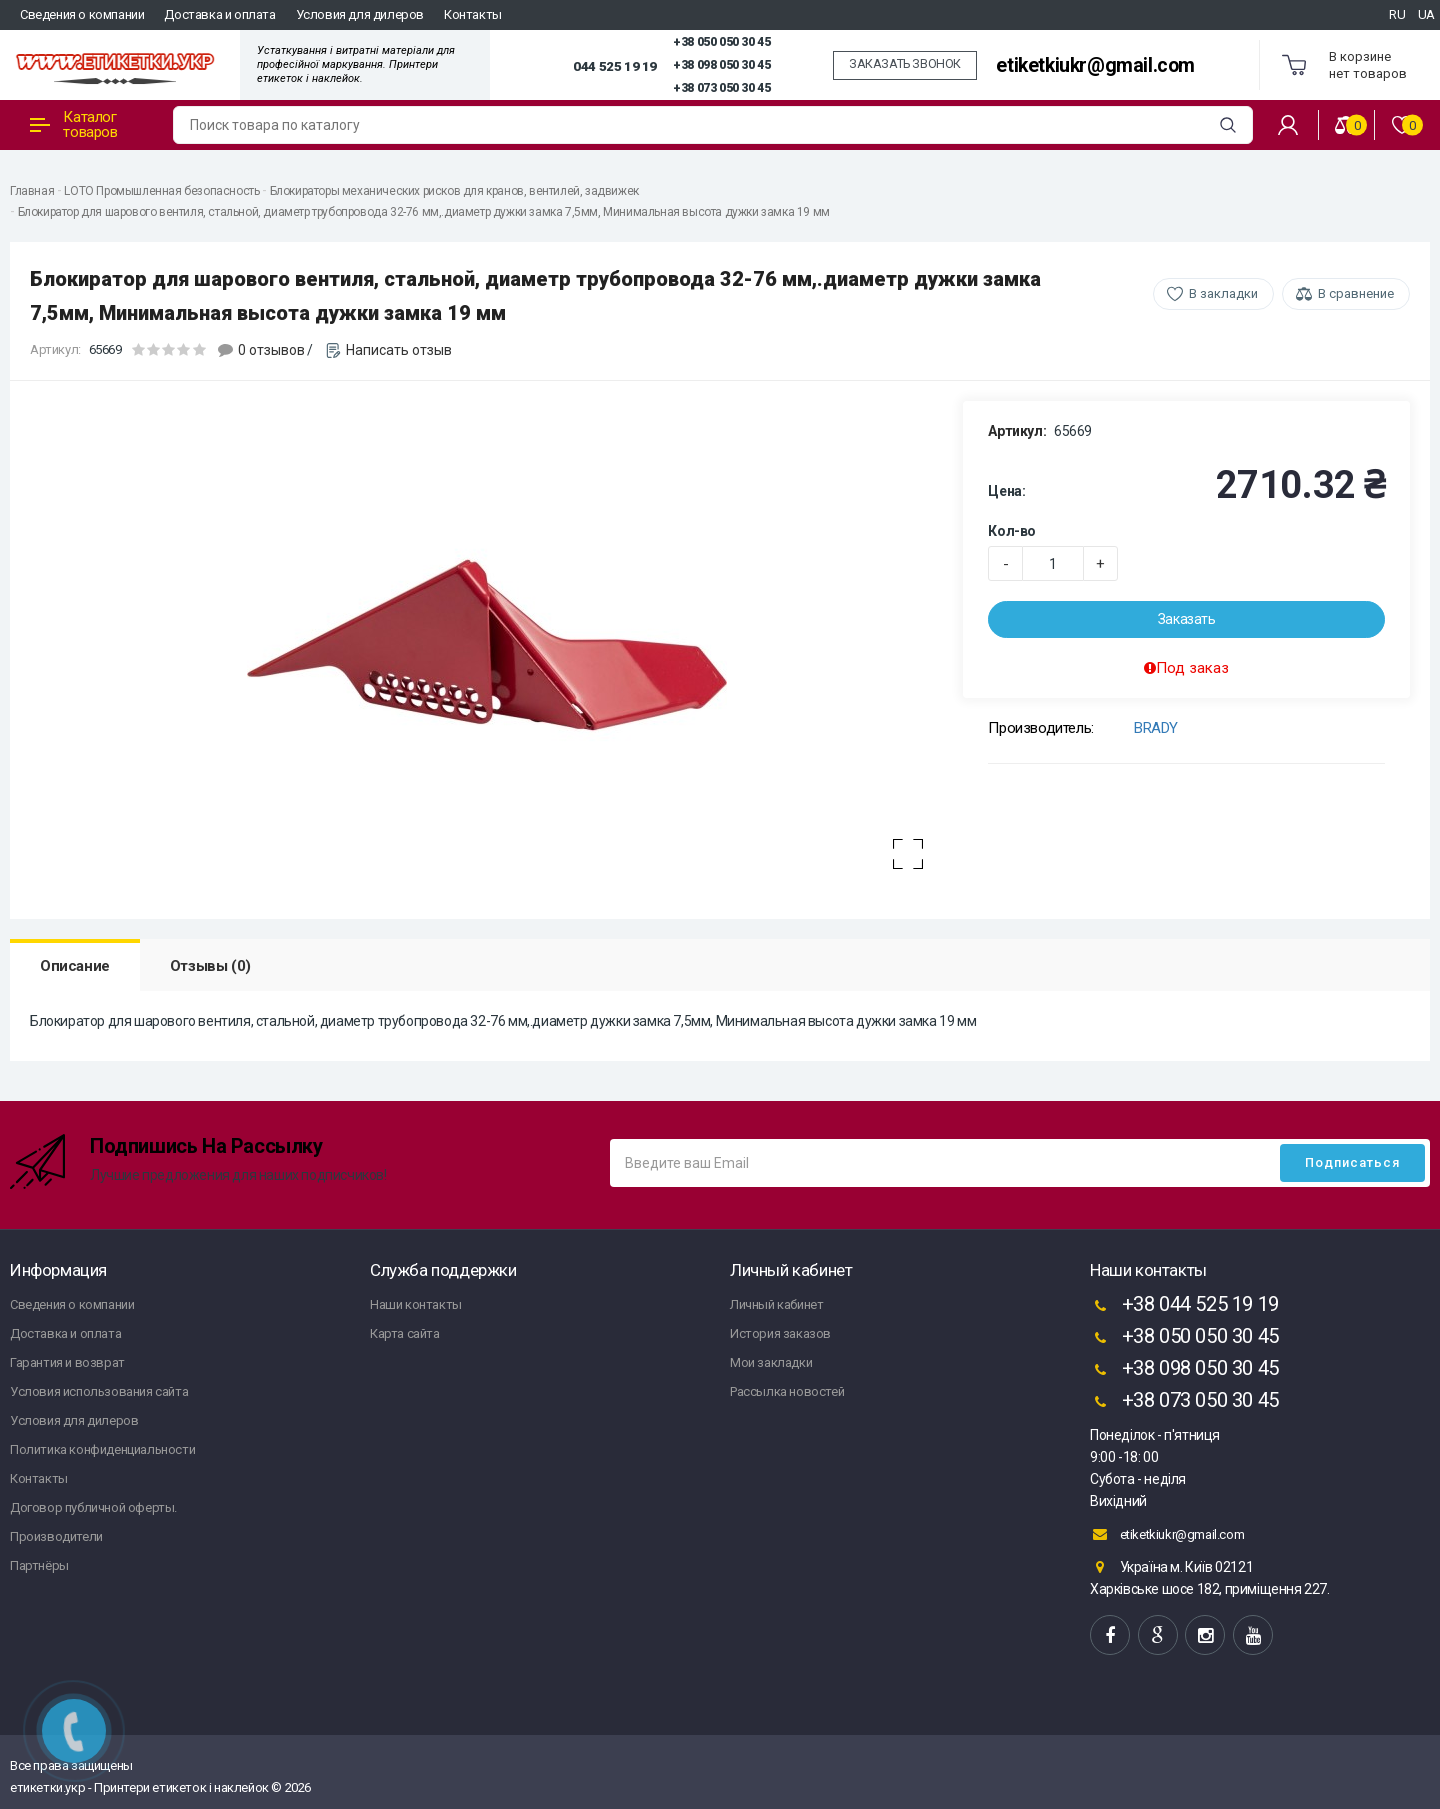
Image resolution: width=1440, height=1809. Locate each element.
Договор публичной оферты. (93, 1507)
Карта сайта (405, 1333)
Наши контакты (416, 1304)
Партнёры (39, 1565)
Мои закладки (771, 1362)
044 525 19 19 (615, 66)
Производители (56, 1536)
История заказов (780, 1333)
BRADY (1156, 728)
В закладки (1223, 293)
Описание (75, 966)
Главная (32, 191)
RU (1397, 14)
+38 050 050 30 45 (721, 42)
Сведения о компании (82, 14)
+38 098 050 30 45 (721, 65)
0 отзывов (271, 350)
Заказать (1187, 619)
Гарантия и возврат (67, 1362)
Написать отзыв (399, 350)
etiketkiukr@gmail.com (1095, 65)
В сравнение (1356, 293)
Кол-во (1012, 531)
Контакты (473, 14)
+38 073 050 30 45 (721, 88)
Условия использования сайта (99, 1391)
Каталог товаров (74, 124)
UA (1426, 14)
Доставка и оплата (219, 14)
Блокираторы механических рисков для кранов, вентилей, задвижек (454, 191)
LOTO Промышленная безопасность (161, 191)
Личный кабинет (776, 1304)
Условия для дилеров (360, 14)
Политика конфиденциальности (102, 1449)
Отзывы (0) (210, 966)
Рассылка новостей (787, 1391)
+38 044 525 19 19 (1184, 1306)
